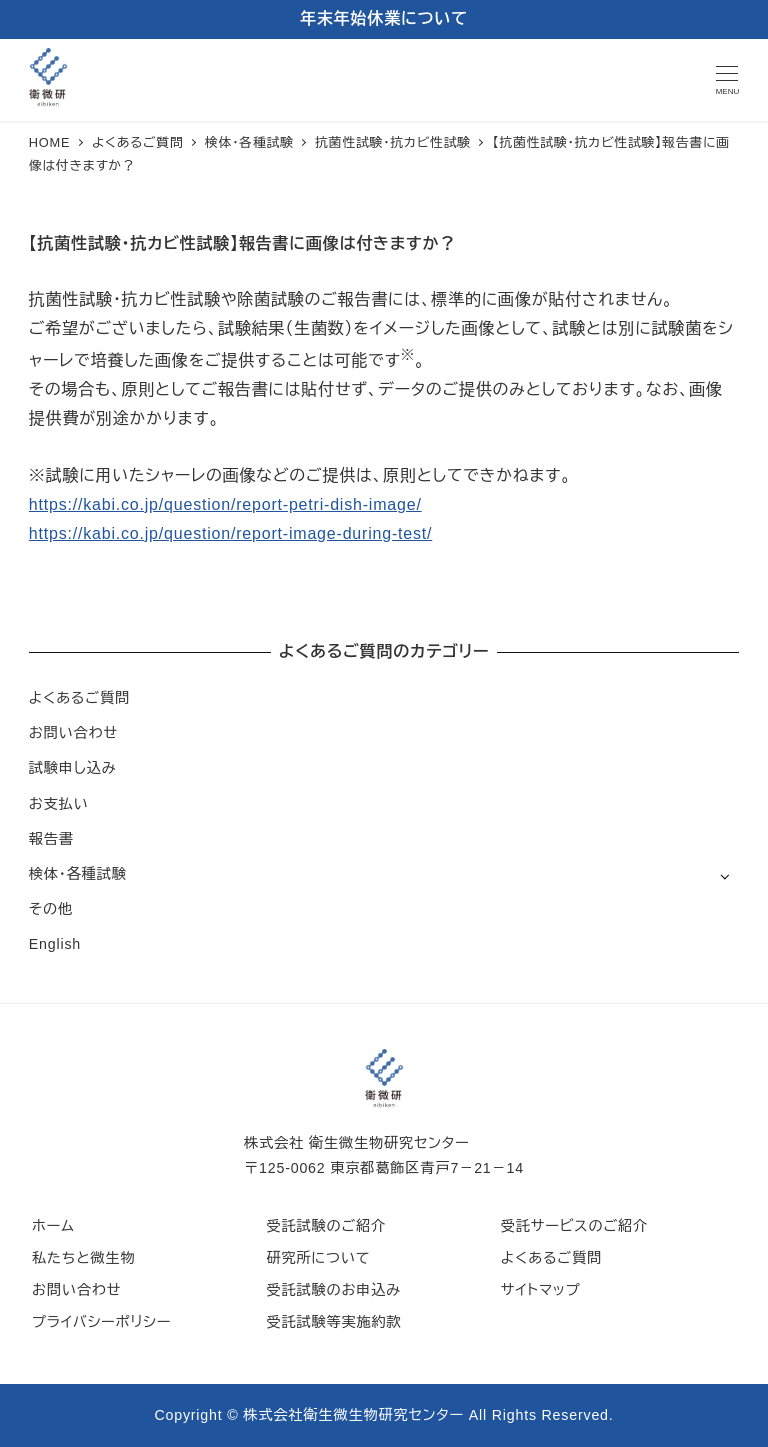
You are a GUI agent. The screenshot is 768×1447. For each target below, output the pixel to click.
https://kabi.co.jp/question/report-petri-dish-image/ (225, 504)
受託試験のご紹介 (326, 1226)
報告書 (51, 839)
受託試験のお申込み (333, 1290)
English (55, 944)
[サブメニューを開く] (724, 875)
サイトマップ (541, 1290)
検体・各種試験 (78, 874)
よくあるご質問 (79, 698)
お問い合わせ (73, 733)
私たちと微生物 (83, 1258)
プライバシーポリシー (101, 1322)
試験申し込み (73, 768)
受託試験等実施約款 (333, 1322)
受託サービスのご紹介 (574, 1226)
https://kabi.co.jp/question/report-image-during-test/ (230, 533)
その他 (51, 909)
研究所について (318, 1258)
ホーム (53, 1226)
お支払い (59, 804)
